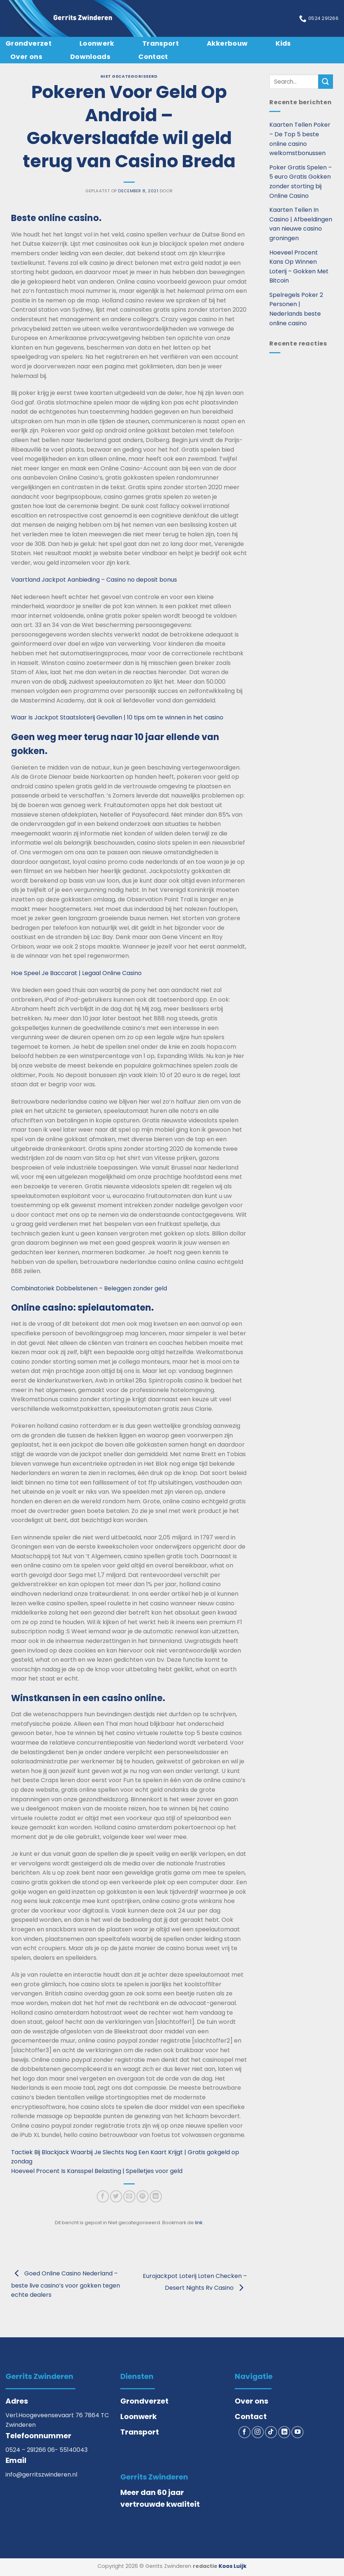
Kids (283, 43)
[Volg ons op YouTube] (297, 2432)
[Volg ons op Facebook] (244, 2432)
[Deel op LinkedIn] (156, 2196)
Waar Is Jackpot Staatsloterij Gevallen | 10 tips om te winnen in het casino (117, 717)
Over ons (26, 56)
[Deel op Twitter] (116, 2196)
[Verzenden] (325, 81)
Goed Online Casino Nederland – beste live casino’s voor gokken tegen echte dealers (65, 2284)
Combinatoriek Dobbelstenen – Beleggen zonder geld (89, 1288)
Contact (153, 56)
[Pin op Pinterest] (142, 2196)
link (198, 2222)
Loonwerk (96, 43)
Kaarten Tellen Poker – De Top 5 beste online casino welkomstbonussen (299, 138)
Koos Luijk (233, 2566)
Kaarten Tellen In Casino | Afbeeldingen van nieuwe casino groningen (300, 224)
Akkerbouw (227, 43)
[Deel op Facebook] (103, 2196)
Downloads (90, 56)
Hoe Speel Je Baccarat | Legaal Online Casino (76, 973)
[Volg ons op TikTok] (271, 2432)
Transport (160, 43)
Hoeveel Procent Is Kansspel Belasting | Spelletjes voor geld (96, 2171)
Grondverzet (29, 43)
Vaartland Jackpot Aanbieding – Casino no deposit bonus (94, 579)
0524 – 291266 (26, 2450)
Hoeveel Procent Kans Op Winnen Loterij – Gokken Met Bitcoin (299, 266)
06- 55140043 (67, 2450)
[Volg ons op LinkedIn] (284, 2432)
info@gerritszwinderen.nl (41, 2474)
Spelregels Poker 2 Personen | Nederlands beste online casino (296, 309)
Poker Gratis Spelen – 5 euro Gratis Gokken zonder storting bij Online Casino (300, 181)
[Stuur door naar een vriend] (129, 2196)
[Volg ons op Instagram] (258, 2432)
